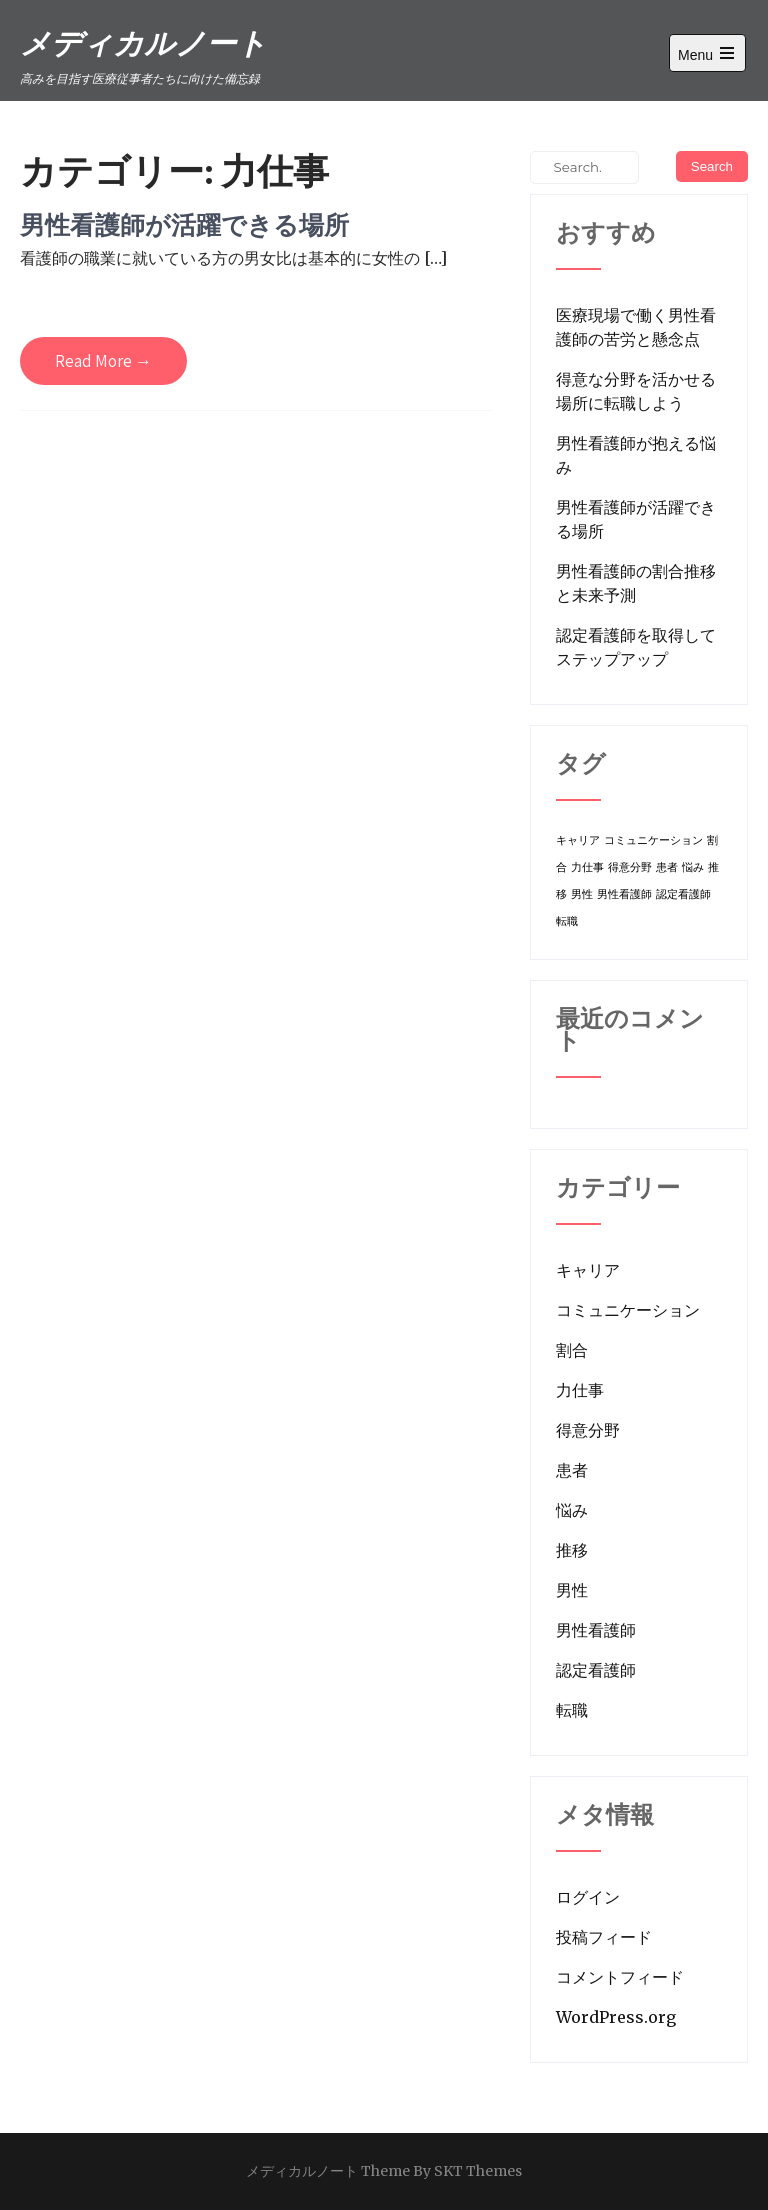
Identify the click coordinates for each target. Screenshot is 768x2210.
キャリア (588, 1270)
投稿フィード (604, 1937)
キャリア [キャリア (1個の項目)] (578, 840)
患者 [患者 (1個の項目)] (667, 867)
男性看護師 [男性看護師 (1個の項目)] (624, 894)
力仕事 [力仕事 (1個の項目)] (587, 867)
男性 (572, 1590)
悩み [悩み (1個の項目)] (693, 867)
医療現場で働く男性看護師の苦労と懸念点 (636, 327)
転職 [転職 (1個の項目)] (567, 921)
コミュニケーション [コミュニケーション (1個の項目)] (653, 840)
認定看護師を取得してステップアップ (636, 647)
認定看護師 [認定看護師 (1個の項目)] (683, 894)
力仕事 (580, 1390)
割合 (572, 1350)
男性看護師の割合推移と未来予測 (636, 583)
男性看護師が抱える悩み (636, 455)
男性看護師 (596, 1630)
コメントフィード (620, 1977)
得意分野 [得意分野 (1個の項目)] (630, 867)
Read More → (103, 361)
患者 (572, 1470)
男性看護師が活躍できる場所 (184, 224)
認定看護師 (596, 1670)
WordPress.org (616, 2017)
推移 (572, 1550)
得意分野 (588, 1430)
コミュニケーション (628, 1310)
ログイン (588, 1897)
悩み (572, 1510)
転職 (572, 1710)
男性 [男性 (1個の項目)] (582, 894)
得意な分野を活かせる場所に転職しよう (636, 391)
